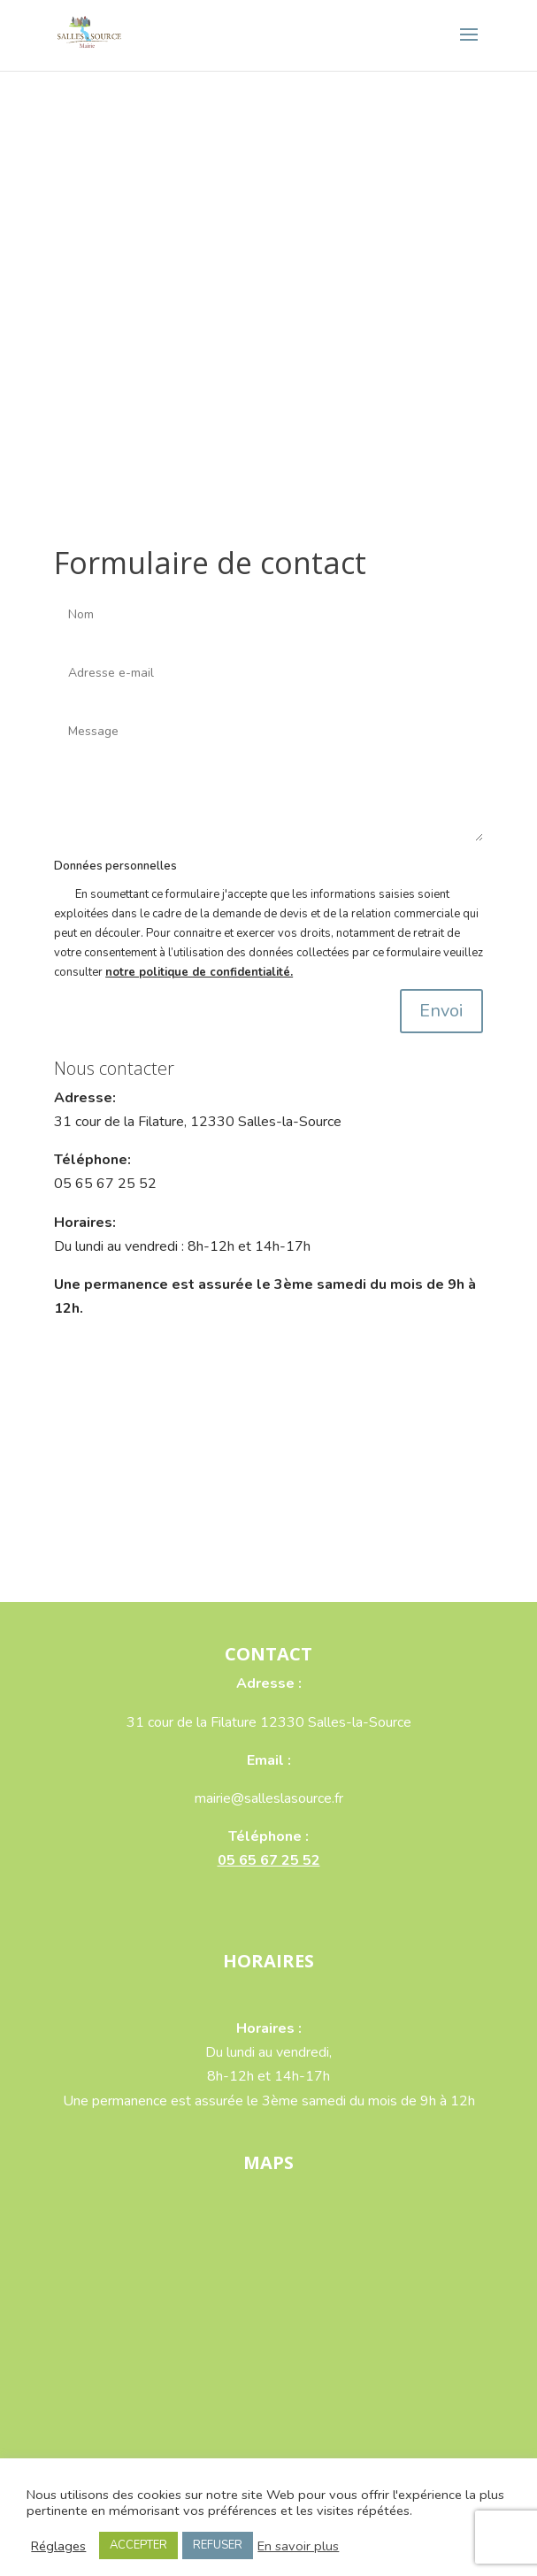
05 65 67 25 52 (269, 1860)
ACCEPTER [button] (138, 2545)
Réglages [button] (58, 2546)
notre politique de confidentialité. (199, 972)
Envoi (441, 1011)
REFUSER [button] (217, 2545)
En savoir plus (298, 2546)
